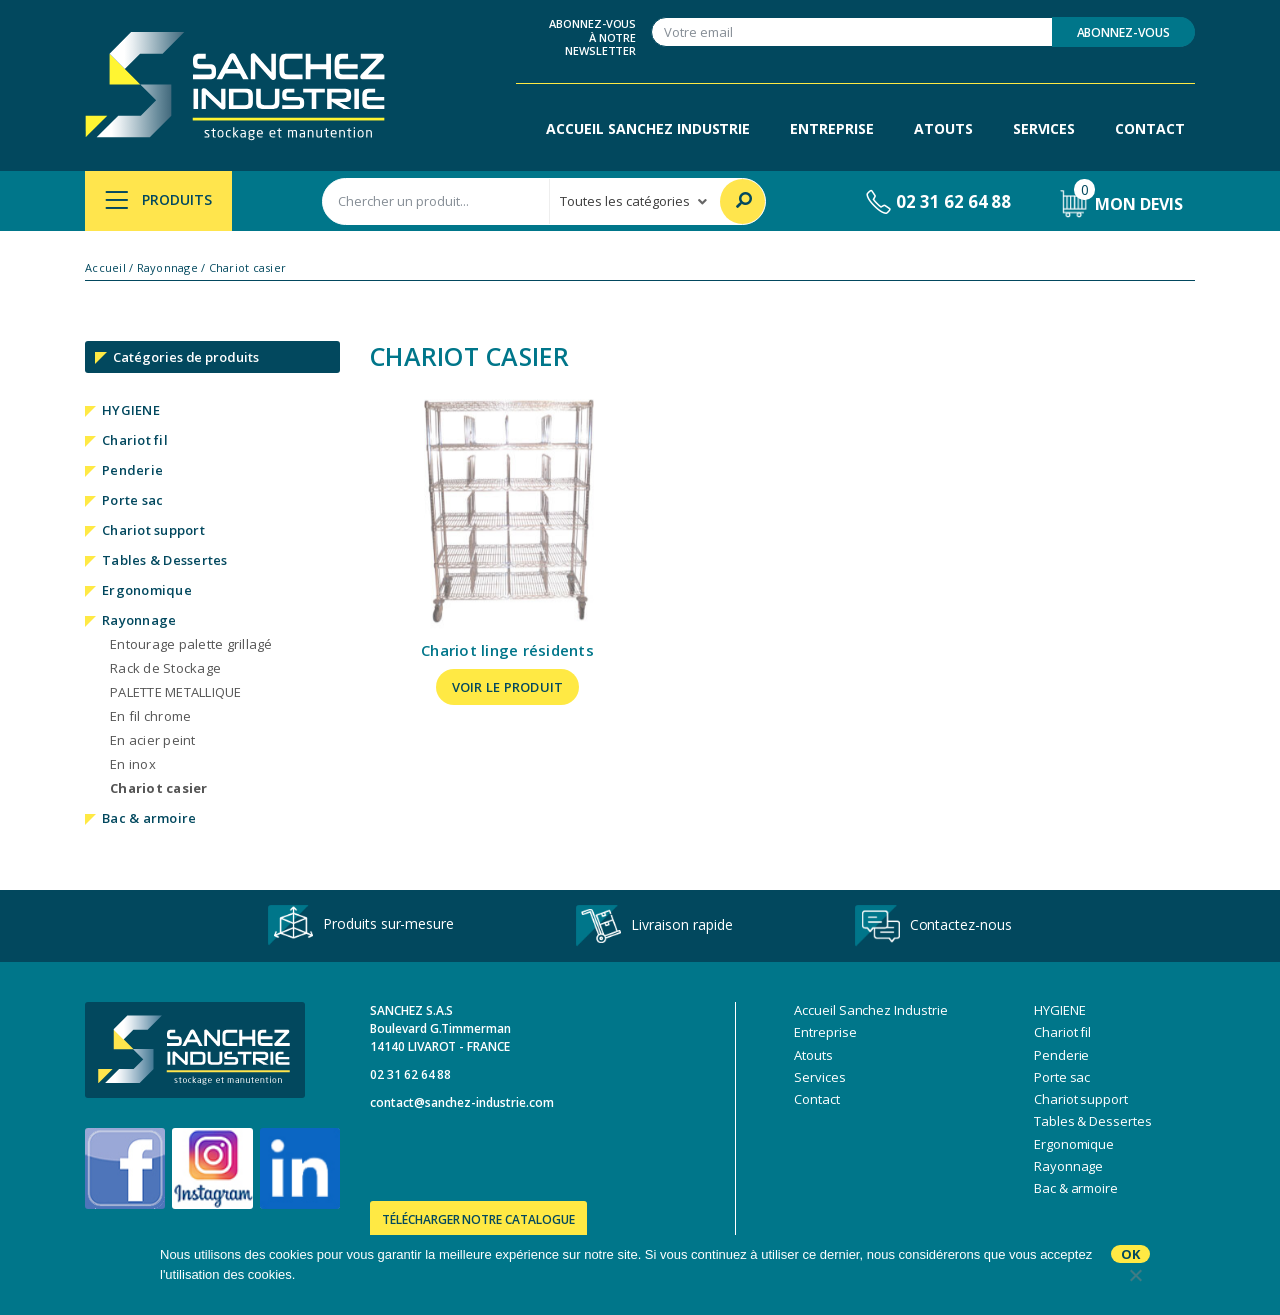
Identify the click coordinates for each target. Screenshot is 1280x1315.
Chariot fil (135, 440)
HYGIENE (131, 410)
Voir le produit (508, 687)
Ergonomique (147, 590)
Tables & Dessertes (165, 560)
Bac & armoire (149, 818)
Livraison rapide (654, 926)
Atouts (943, 128)
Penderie (132, 470)
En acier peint (153, 740)
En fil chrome (150, 716)
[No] (1135, 1275)
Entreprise (832, 128)
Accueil (105, 268)
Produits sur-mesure (361, 925)
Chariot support (153, 530)
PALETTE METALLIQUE (176, 692)
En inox (133, 764)
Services (1044, 128)
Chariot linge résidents (507, 650)
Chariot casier (159, 788)
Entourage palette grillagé (191, 644)
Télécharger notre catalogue (478, 1219)
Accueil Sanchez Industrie (648, 128)
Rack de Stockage (165, 668)
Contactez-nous (933, 926)
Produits (158, 199)
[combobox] (436, 201)
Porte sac (132, 500)
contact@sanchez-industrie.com (462, 1102)
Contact (1150, 128)
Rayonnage (167, 268)
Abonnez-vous (1123, 32)
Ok (1130, 1254)
